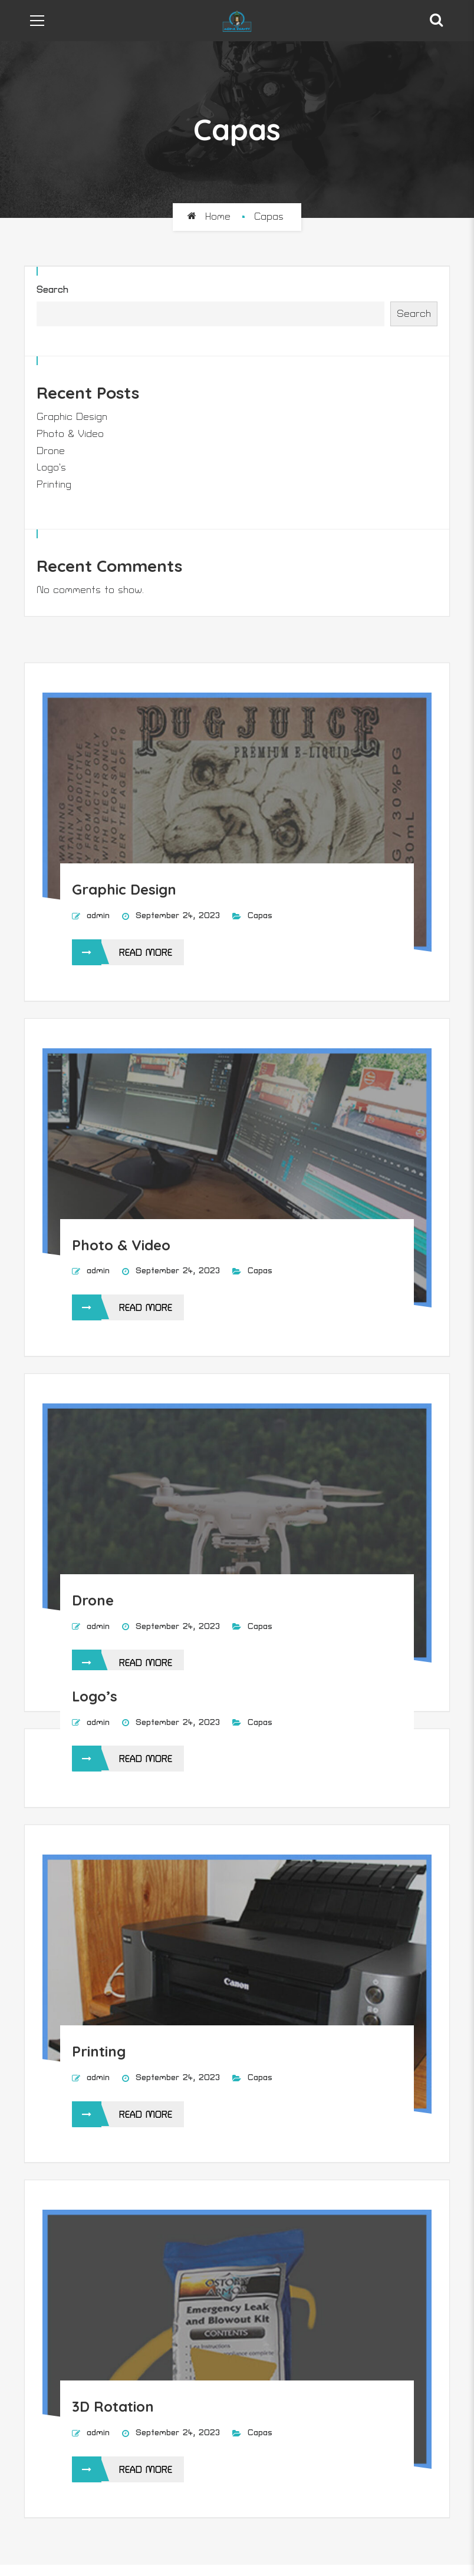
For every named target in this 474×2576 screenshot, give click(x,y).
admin (98, 915)
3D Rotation (113, 2406)
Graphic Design (72, 417)
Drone (51, 451)
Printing (54, 484)
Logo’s (51, 467)
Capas (260, 915)
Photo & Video (70, 434)
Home (218, 216)
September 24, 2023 (179, 915)
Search (52, 289)
